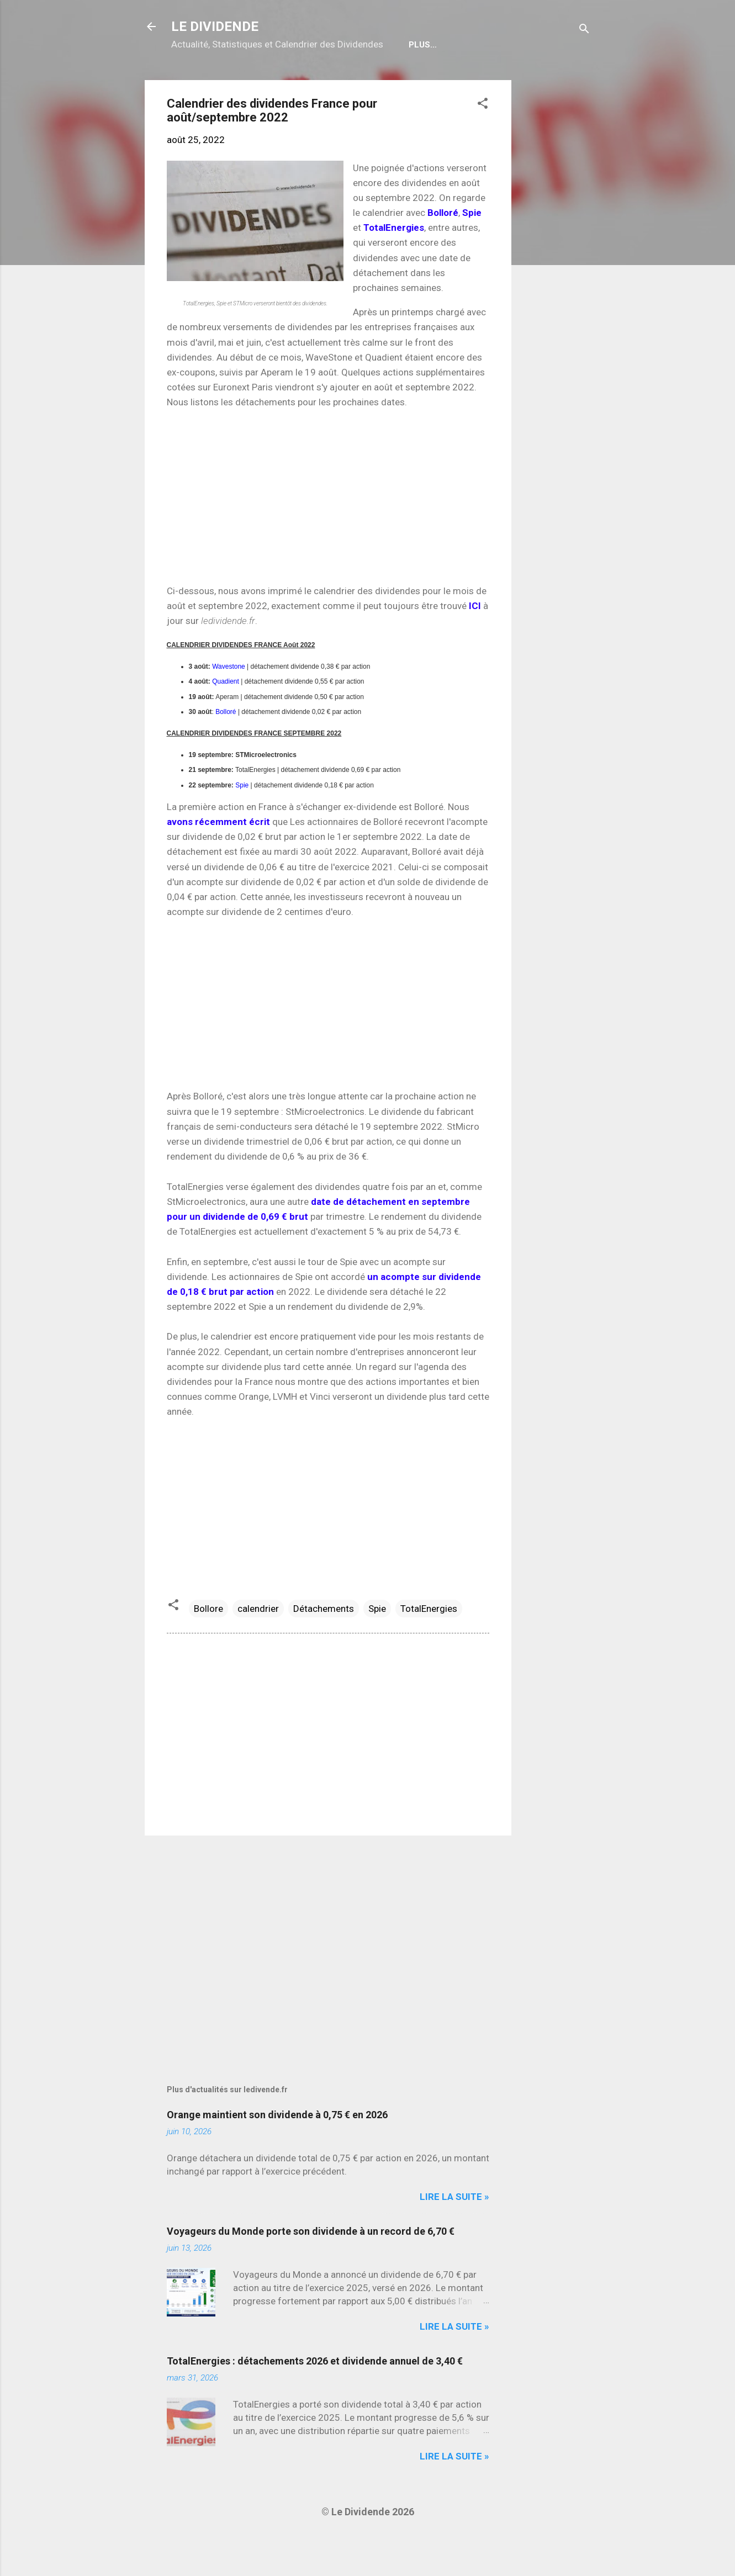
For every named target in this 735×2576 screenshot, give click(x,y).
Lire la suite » (454, 2232)
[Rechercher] (584, 30)
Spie (241, 820)
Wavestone (228, 702)
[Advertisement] (555, 281)
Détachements (323, 1643)
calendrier (258, 1643)
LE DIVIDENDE (214, 26)
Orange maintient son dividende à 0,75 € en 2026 (277, 2150)
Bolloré (225, 747)
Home (192, 80)
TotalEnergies (428, 1643)
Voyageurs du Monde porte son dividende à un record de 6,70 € (310, 2266)
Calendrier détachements (285, 80)
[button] (482, 140)
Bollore (208, 1643)
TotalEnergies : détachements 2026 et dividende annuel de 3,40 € (315, 2396)
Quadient (225, 717)
